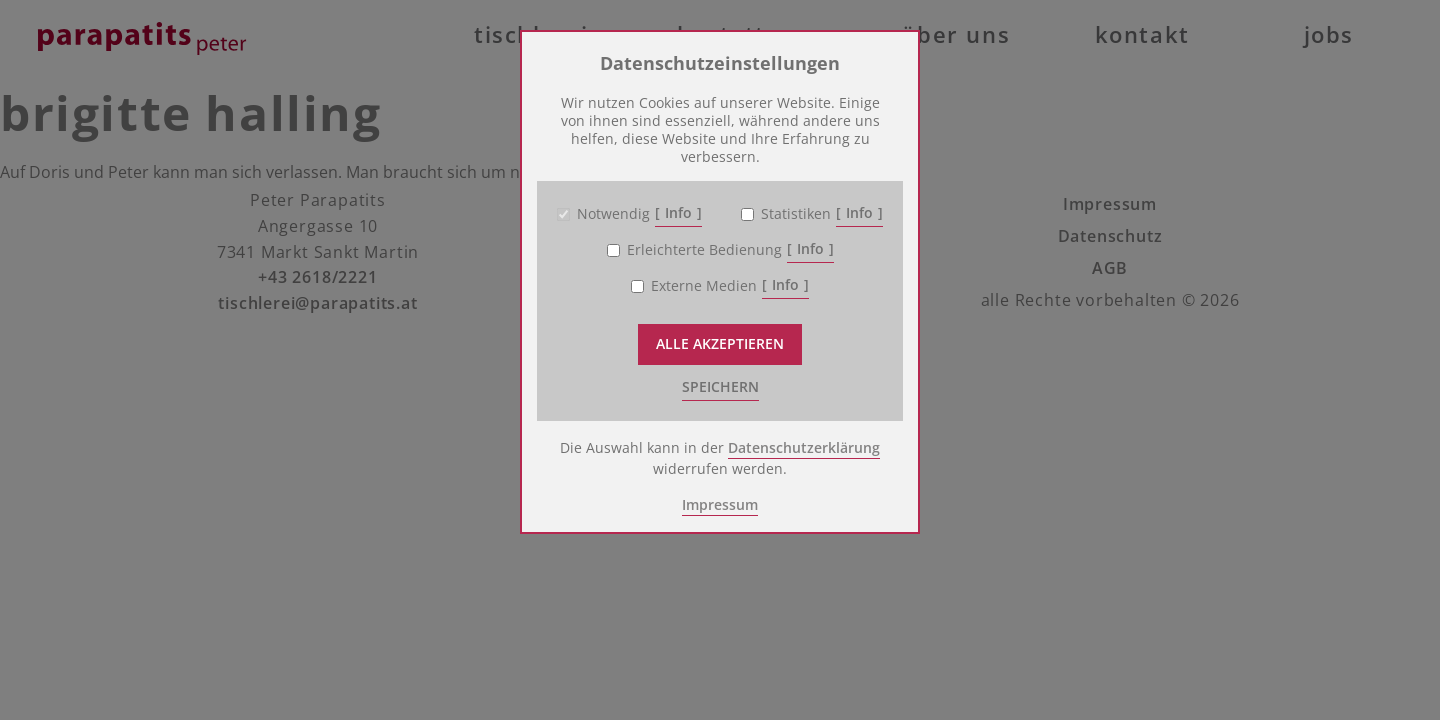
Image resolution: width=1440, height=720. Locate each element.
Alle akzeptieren (720, 343)
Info (678, 212)
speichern (720, 386)
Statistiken (796, 214)
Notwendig (613, 214)
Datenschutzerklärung (804, 447)
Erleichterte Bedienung (704, 250)
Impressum (720, 504)
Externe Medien (704, 286)
